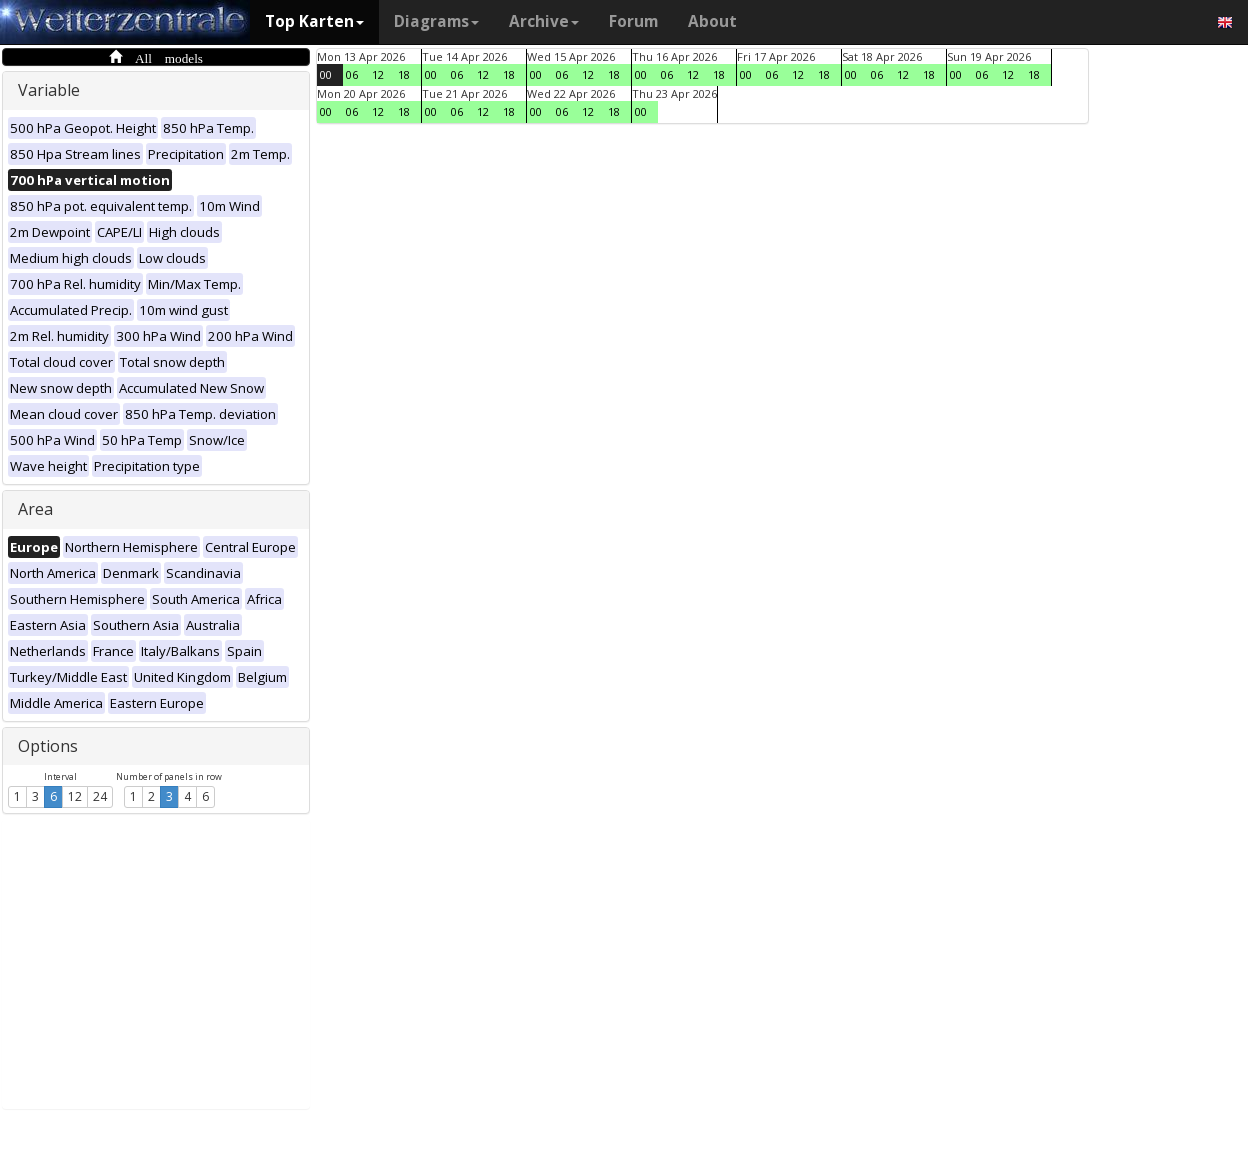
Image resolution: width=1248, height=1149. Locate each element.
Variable (49, 90)
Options (48, 746)
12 (75, 796)
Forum (633, 21)
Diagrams (436, 21)
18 (404, 74)
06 (352, 74)
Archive (544, 21)
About (712, 21)
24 (100, 796)
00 (326, 74)
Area (35, 509)
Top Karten (314, 21)
